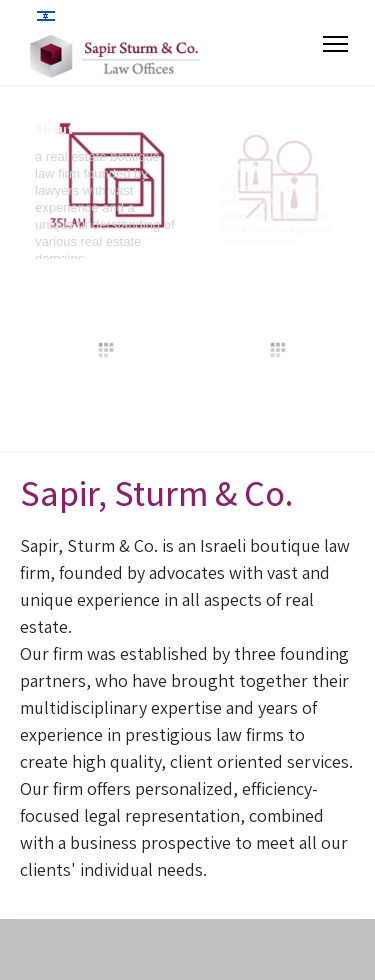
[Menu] (335, 44)
